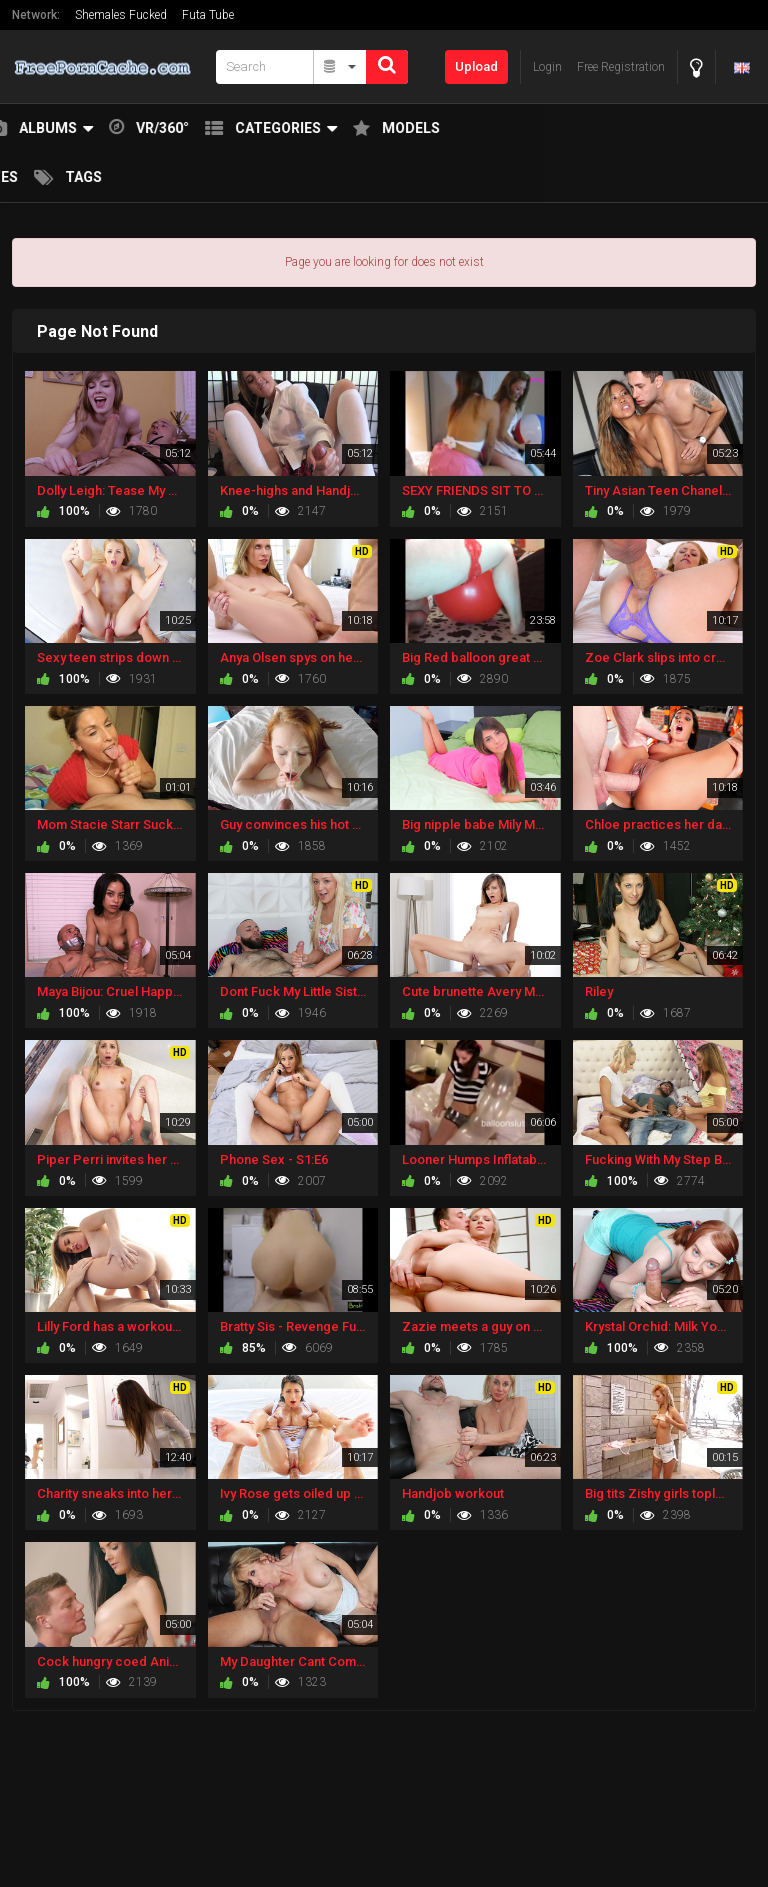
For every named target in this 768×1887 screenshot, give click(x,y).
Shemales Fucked (121, 15)
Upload (476, 66)
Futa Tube (208, 15)
